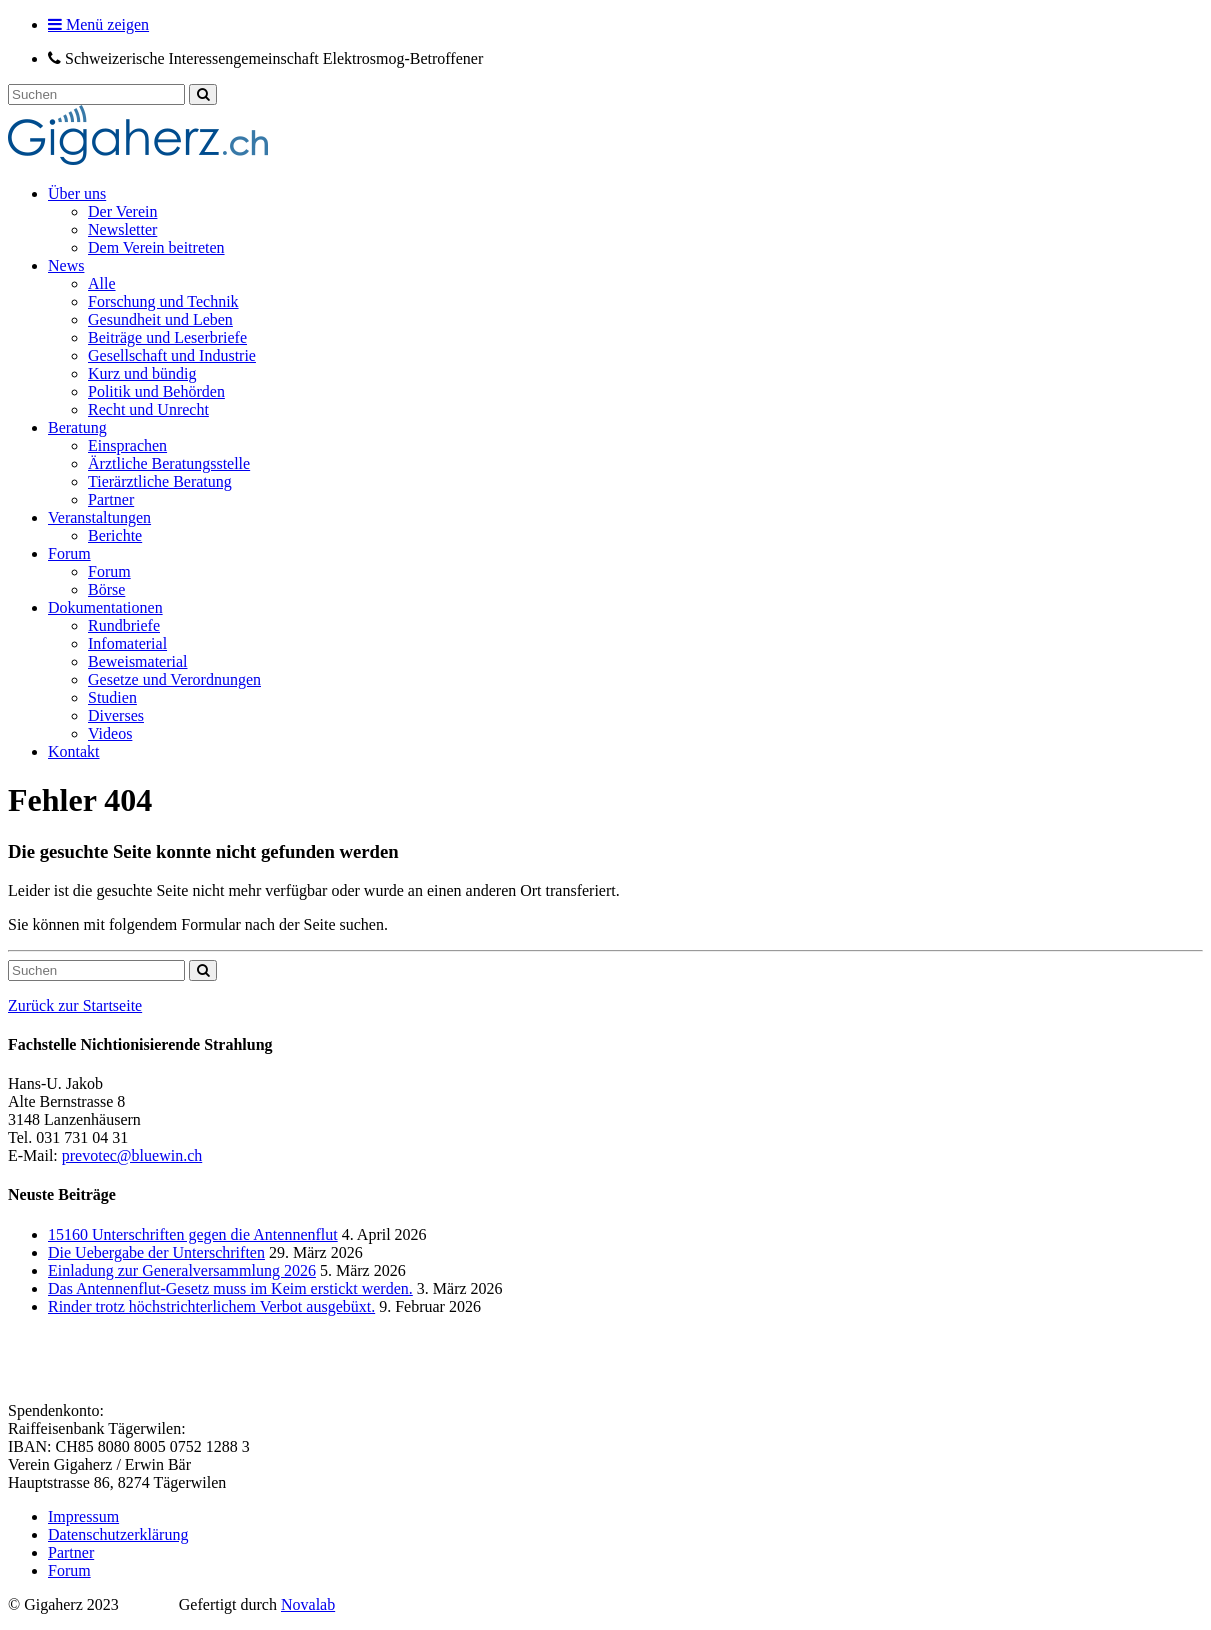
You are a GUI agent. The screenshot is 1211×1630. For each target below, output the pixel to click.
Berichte (115, 535)
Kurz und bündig (142, 373)
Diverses (116, 715)
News (66, 265)
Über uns (77, 193)
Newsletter (122, 229)
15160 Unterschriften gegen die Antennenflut (193, 1234)
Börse (106, 589)
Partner (111, 499)
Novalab (308, 1604)
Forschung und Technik (163, 301)
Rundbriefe (124, 625)
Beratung (77, 427)
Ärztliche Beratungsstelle (169, 463)
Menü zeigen (98, 24)
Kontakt (74, 751)
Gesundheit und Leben (160, 319)
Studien (112, 697)
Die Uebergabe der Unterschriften (156, 1252)
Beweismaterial (138, 661)
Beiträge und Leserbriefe (167, 337)
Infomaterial (127, 643)
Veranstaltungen (99, 517)
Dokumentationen (105, 607)
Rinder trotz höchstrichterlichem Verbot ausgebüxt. (211, 1306)
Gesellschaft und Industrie (172, 355)
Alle (102, 283)
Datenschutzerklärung (118, 1534)
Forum (69, 553)
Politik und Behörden (156, 391)
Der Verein (122, 211)
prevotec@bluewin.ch (132, 1155)
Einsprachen (127, 445)
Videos (110, 733)
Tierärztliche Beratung (160, 481)
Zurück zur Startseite (75, 1005)
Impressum (83, 1516)
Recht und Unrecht (148, 409)
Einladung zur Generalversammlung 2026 (182, 1270)
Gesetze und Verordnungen (174, 679)
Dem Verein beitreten (156, 247)
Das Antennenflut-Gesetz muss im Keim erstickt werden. (230, 1288)
